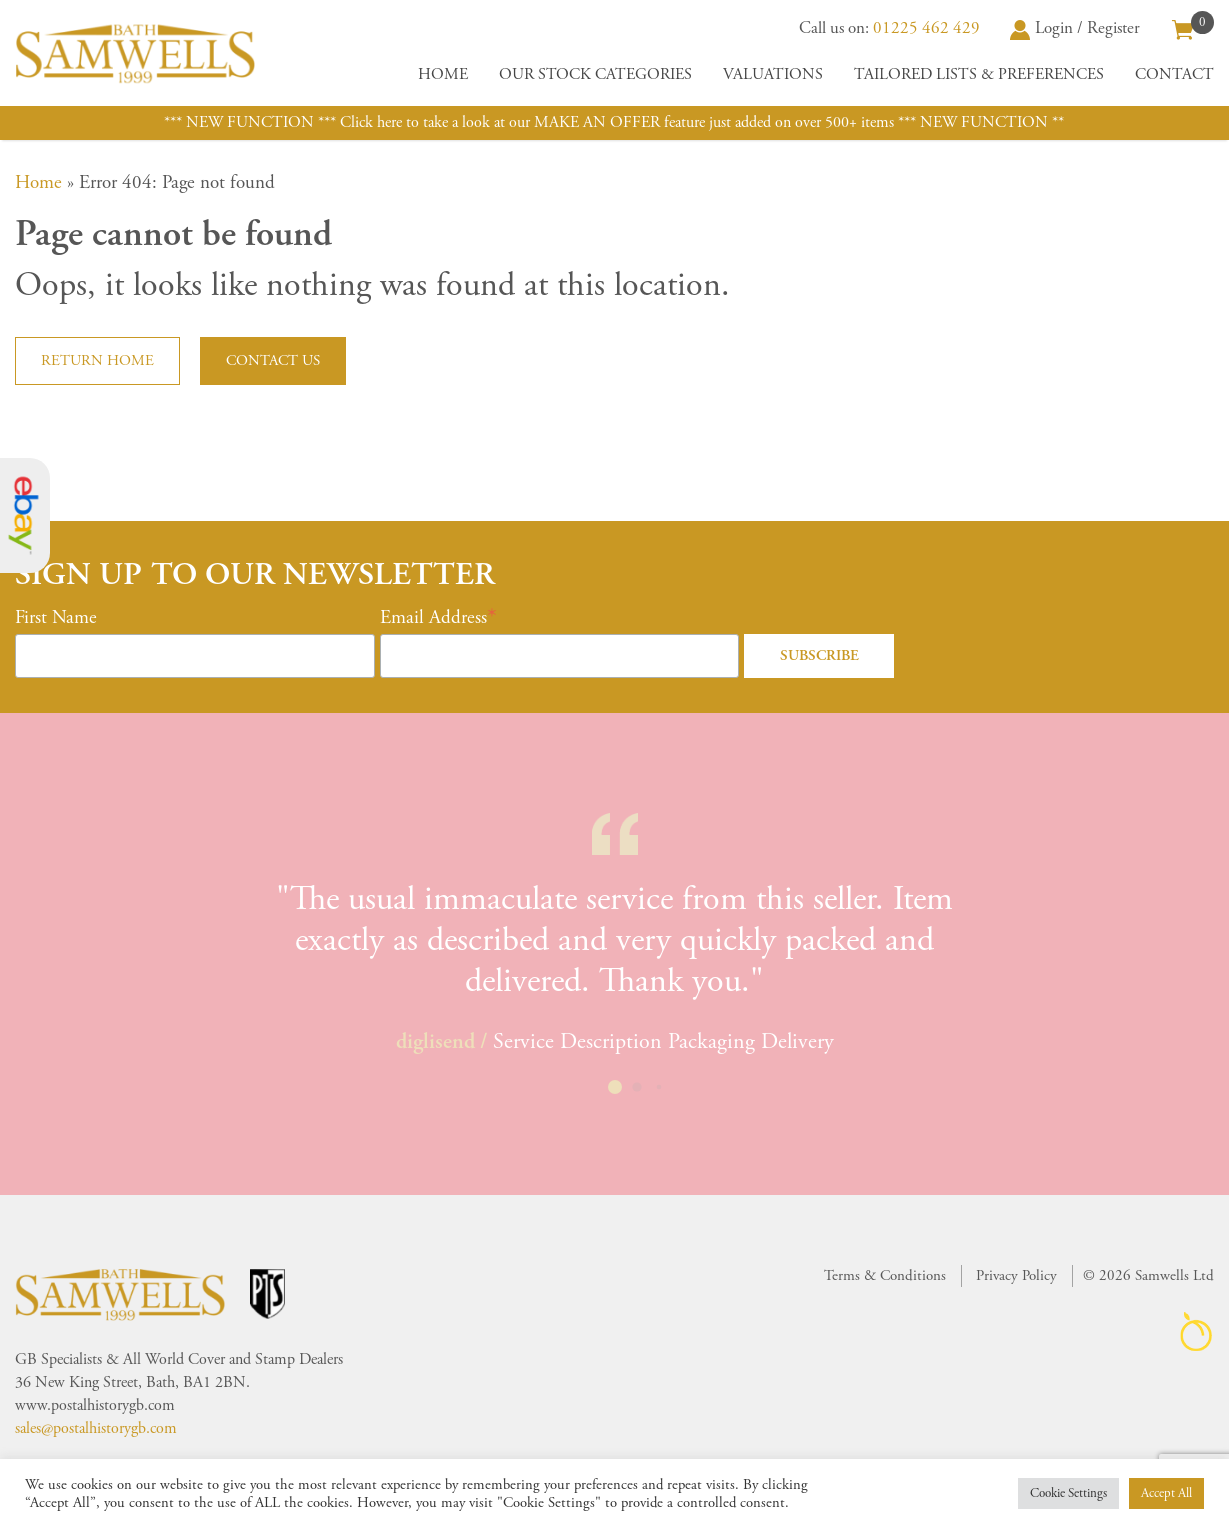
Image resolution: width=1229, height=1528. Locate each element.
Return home (97, 360)
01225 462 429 (926, 28)
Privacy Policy (1016, 1275)
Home (443, 74)
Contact (1174, 74)
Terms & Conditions (885, 1275)
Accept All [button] (1166, 1493)
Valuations (773, 74)
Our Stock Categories (595, 74)
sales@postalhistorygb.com (96, 1428)
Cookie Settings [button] (1068, 1493)
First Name (56, 618)
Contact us (273, 360)
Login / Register (1075, 28)
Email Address (433, 618)
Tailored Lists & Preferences (979, 74)
